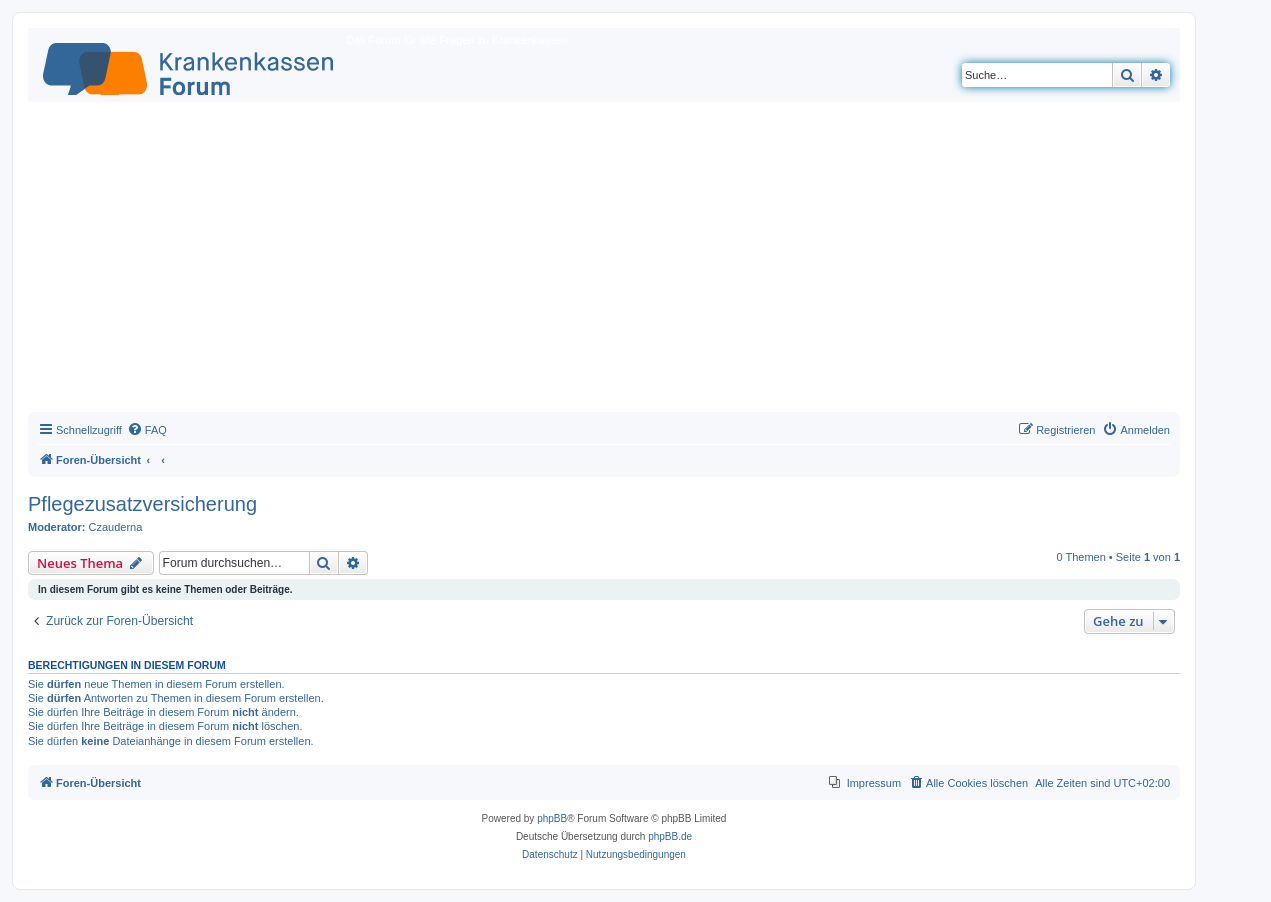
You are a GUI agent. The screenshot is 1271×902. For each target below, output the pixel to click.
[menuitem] (147, 430)
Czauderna (116, 527)
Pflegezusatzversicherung (142, 504)
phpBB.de (670, 836)
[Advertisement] (604, 262)
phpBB (552, 818)
